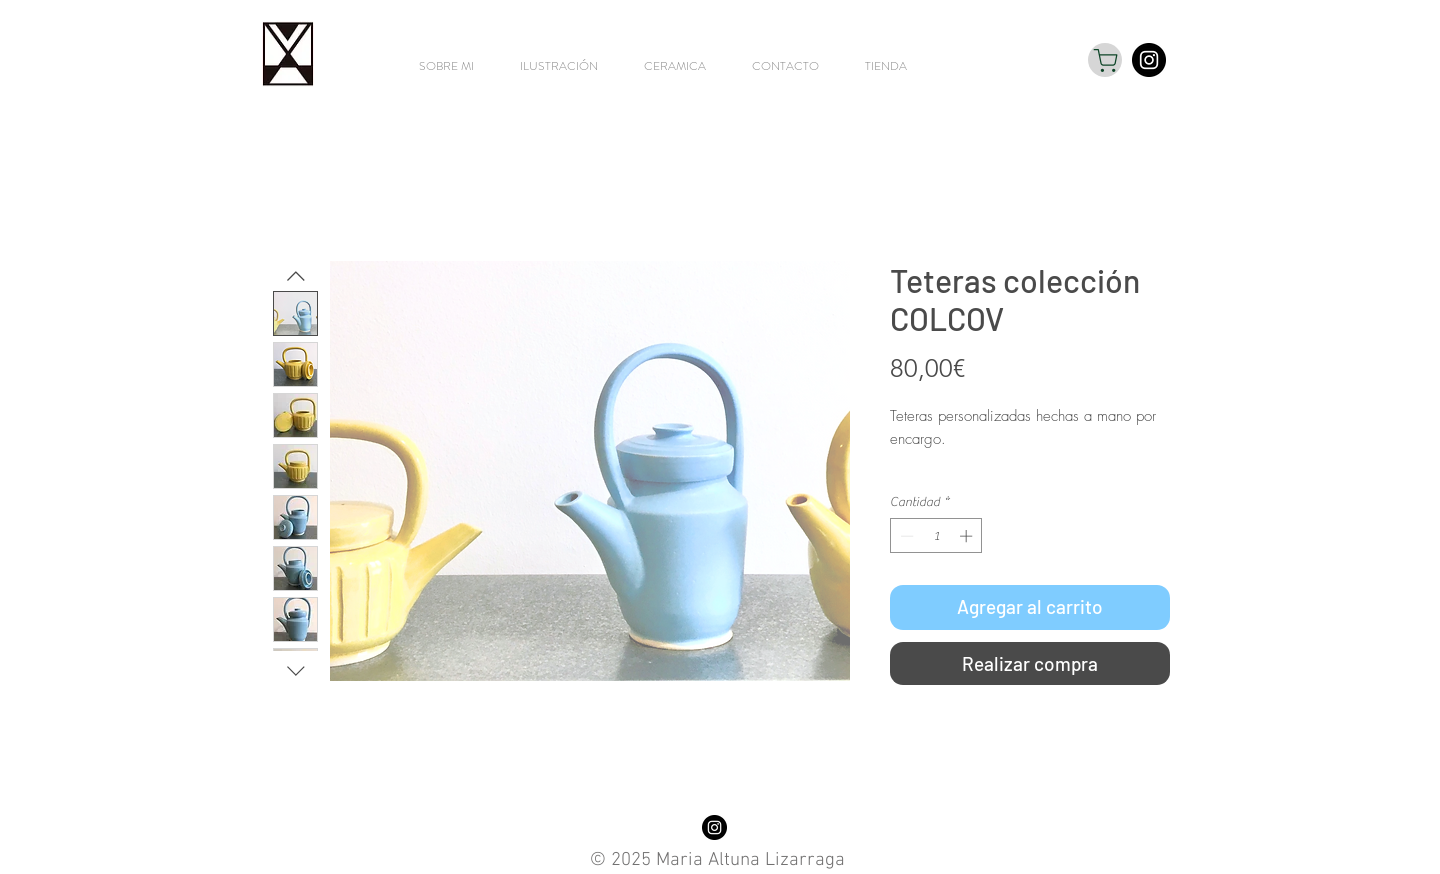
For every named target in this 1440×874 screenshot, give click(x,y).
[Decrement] (905, 536)
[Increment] (968, 536)
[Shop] (1105, 60)
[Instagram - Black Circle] (1149, 60)
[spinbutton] (936, 536)
